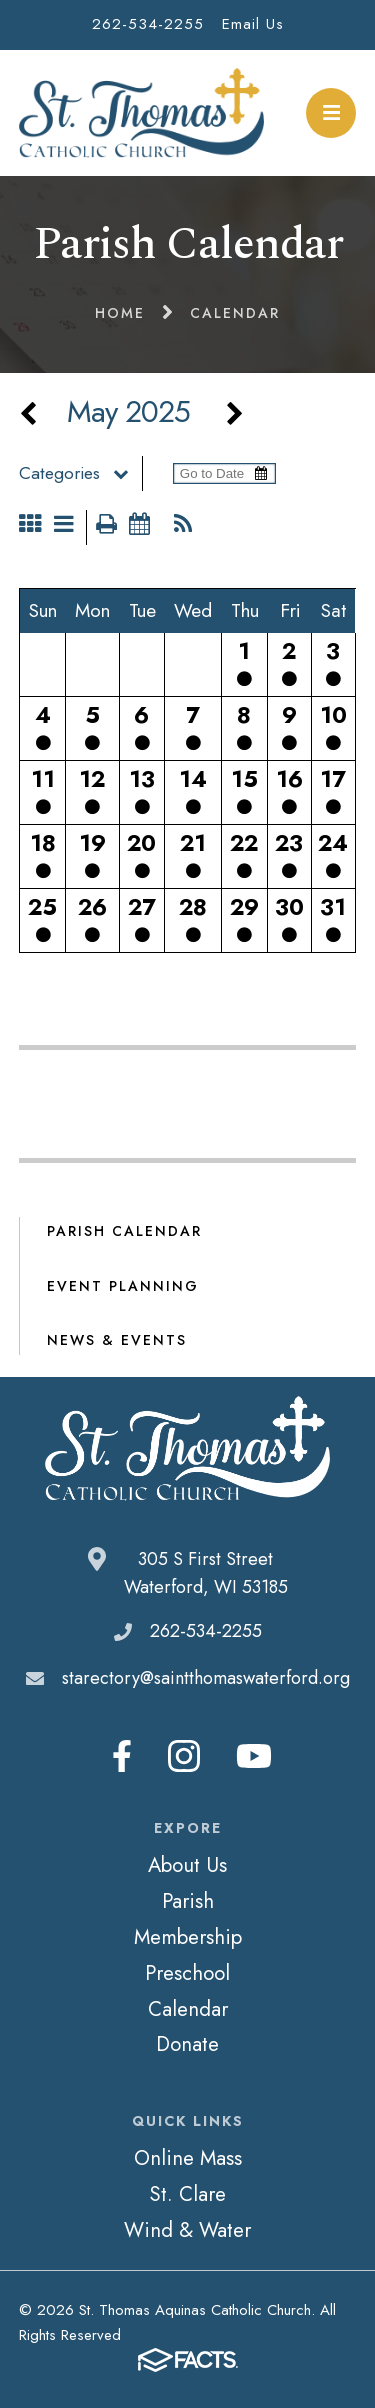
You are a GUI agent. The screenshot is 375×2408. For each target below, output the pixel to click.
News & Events (117, 1340)
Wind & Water (187, 2230)
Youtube (254, 1756)
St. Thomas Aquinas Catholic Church (141, 113)
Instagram (184, 1756)
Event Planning (123, 1286)
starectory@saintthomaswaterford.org (206, 1678)
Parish (188, 1901)
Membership (188, 1937)
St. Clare (187, 2194)
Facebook (122, 1756)
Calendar (188, 2009)
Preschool (187, 1973)
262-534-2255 (148, 24)
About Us (187, 1865)
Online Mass (188, 2158)
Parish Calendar (124, 1231)
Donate (187, 2044)
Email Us (253, 24)
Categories (80, 473)
